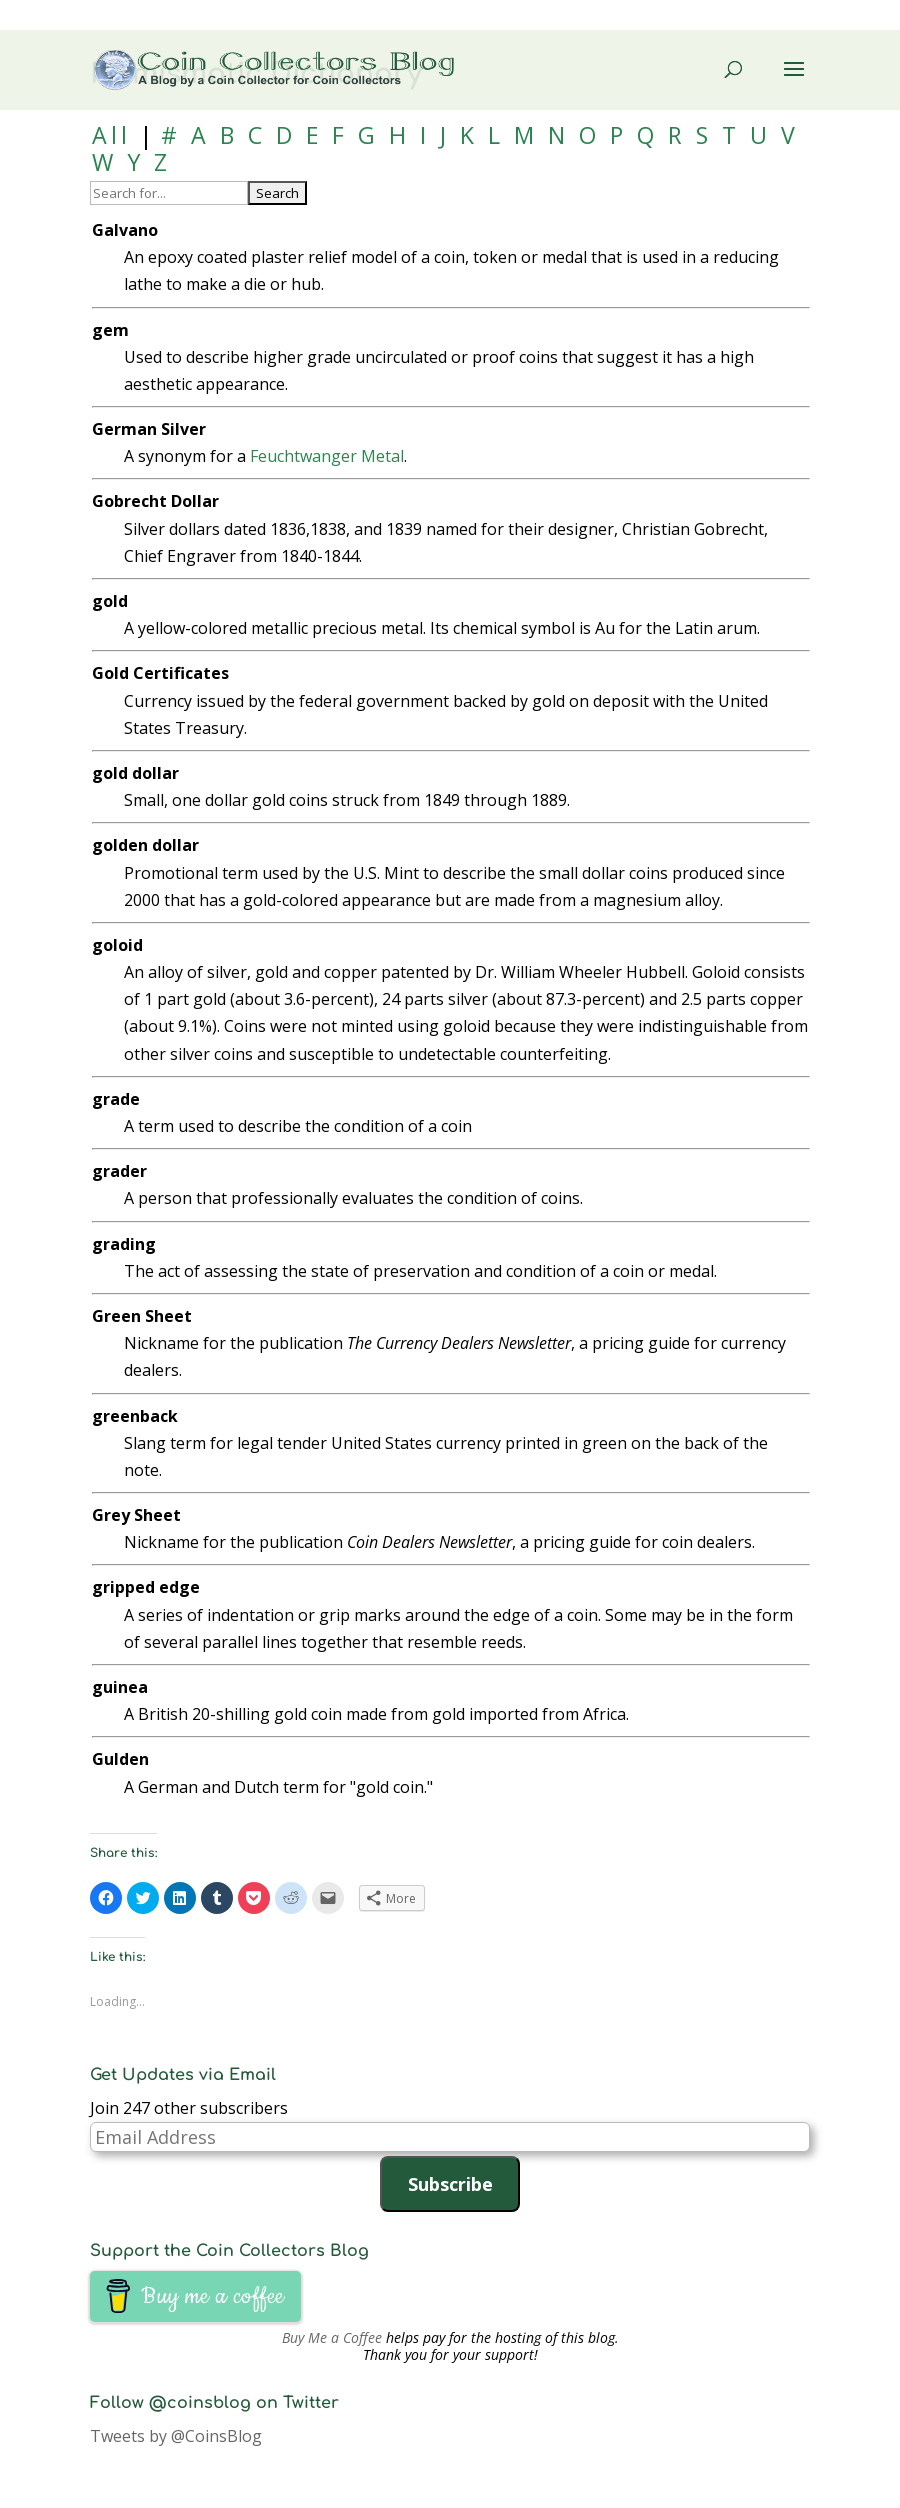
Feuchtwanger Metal (327, 456)
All (111, 135)
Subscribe (450, 2184)
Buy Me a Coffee (332, 2337)
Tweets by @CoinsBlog (176, 2436)
